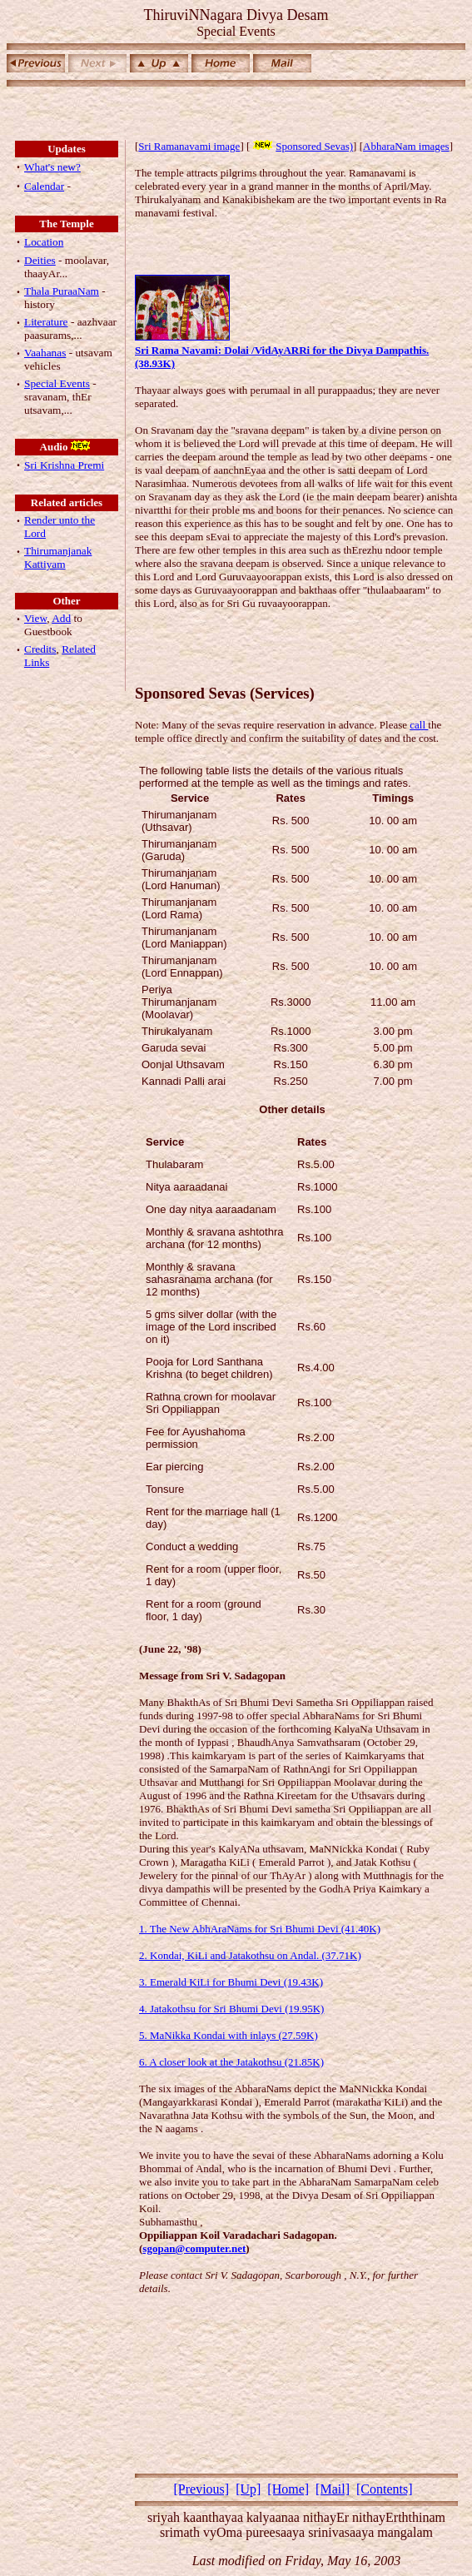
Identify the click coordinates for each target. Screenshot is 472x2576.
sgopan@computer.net (194, 2248)
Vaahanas (45, 352)
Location (43, 242)
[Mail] (332, 2489)
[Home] (288, 2489)
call (419, 725)
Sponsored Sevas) (301, 146)
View (35, 618)
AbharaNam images (406, 146)
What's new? (52, 167)
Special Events (57, 383)
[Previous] (201, 2489)
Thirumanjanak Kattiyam (58, 557)
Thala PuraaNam (61, 291)
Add (61, 618)
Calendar (44, 186)
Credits (40, 649)
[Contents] (384, 2489)
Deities (40, 260)
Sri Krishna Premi (64, 465)
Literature (46, 322)
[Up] (248, 2489)
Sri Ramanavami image (189, 146)
